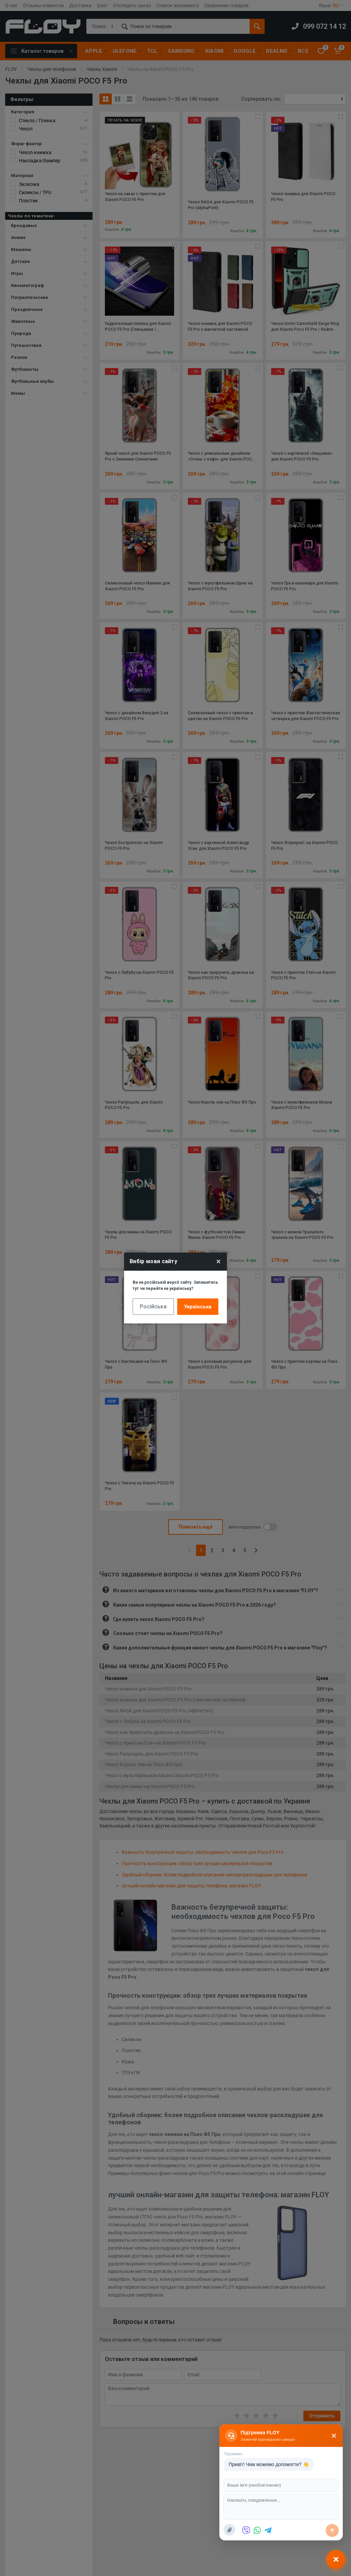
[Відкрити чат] (336, 2559)
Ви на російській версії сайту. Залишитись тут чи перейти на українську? (175, 1285)
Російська (153, 1306)
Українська (197, 1307)
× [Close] (218, 1261)
